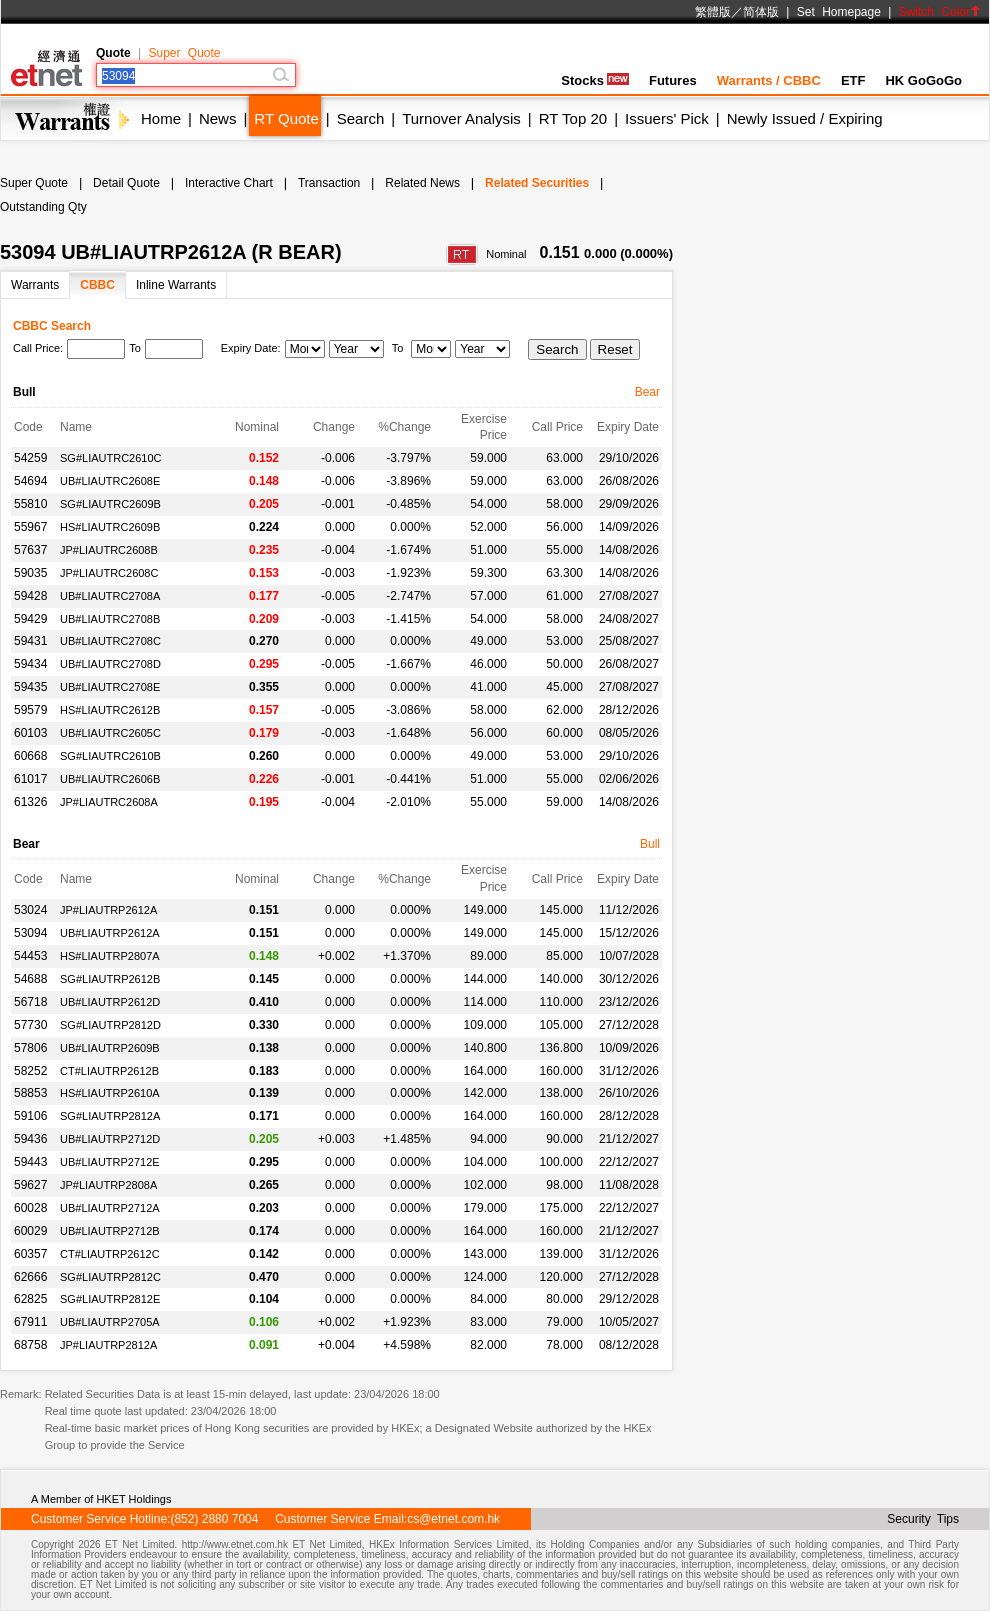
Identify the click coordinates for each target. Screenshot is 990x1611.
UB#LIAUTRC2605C (110, 733)
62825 (30, 1299)
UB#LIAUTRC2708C (110, 641)
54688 (30, 979)
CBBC (97, 285)
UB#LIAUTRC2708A (110, 596)
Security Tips (923, 1519)
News (218, 118)
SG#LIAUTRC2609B (110, 504)
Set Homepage (839, 12)
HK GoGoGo (923, 80)
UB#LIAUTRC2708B (110, 619)
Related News (422, 183)
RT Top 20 (573, 118)
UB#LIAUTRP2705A (110, 1322)
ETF (853, 80)
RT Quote (286, 118)
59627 (30, 1185)
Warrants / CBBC (769, 80)
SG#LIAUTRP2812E (110, 1299)
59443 (30, 1162)
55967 (30, 527)
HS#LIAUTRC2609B (110, 527)
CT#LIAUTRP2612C (110, 1254)
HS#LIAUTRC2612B (110, 710)
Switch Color (940, 12)
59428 (30, 596)
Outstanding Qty (43, 207)
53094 (30, 933)
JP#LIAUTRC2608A (109, 802)
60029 (30, 1231)
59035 (30, 573)
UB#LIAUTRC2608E (110, 481)
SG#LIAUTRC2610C (111, 458)
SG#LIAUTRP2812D (110, 1025)
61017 (30, 779)
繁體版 (713, 12)
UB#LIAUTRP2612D (110, 1002)
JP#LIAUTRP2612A (108, 910)
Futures (673, 80)
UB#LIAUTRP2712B (110, 1231)
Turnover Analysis (461, 118)
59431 (30, 641)
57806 (30, 1048)
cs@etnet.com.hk (453, 1519)
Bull (650, 844)
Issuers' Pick (667, 118)
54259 (30, 458)
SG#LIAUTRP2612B (110, 979)
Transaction (329, 183)
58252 (30, 1071)
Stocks (595, 80)
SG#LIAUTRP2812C (110, 1277)
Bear (647, 392)
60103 (30, 733)
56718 (30, 1002)
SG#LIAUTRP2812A (110, 1116)
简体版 (761, 12)
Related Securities (537, 183)
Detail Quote (126, 183)
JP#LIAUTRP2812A (108, 1345)
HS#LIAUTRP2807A (110, 956)
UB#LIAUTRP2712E (110, 1162)
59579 (30, 710)
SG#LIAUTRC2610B (110, 756)
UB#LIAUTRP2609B (110, 1048)
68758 (30, 1345)
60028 (30, 1208)
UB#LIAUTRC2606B (110, 779)
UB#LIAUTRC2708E (110, 687)
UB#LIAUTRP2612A (110, 933)
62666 (30, 1277)
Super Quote (184, 53)
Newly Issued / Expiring (805, 118)
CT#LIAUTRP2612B (109, 1071)
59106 (30, 1116)
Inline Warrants (176, 285)
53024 (30, 910)
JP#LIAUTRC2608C (109, 573)
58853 (30, 1093)
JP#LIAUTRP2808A (108, 1185)
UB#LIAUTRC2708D (110, 664)
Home (161, 118)
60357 (30, 1254)
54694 (30, 481)
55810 (30, 504)
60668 (30, 756)
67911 (30, 1322)
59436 (30, 1139)
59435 (30, 687)
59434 (30, 664)
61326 (30, 802)
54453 (30, 956)
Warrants (35, 285)
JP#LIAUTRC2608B (109, 550)
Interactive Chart (229, 183)
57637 (30, 550)
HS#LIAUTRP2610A (110, 1093)
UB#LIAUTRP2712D (110, 1139)
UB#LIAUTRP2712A (110, 1208)
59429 (30, 619)
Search (361, 118)
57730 (30, 1025)
